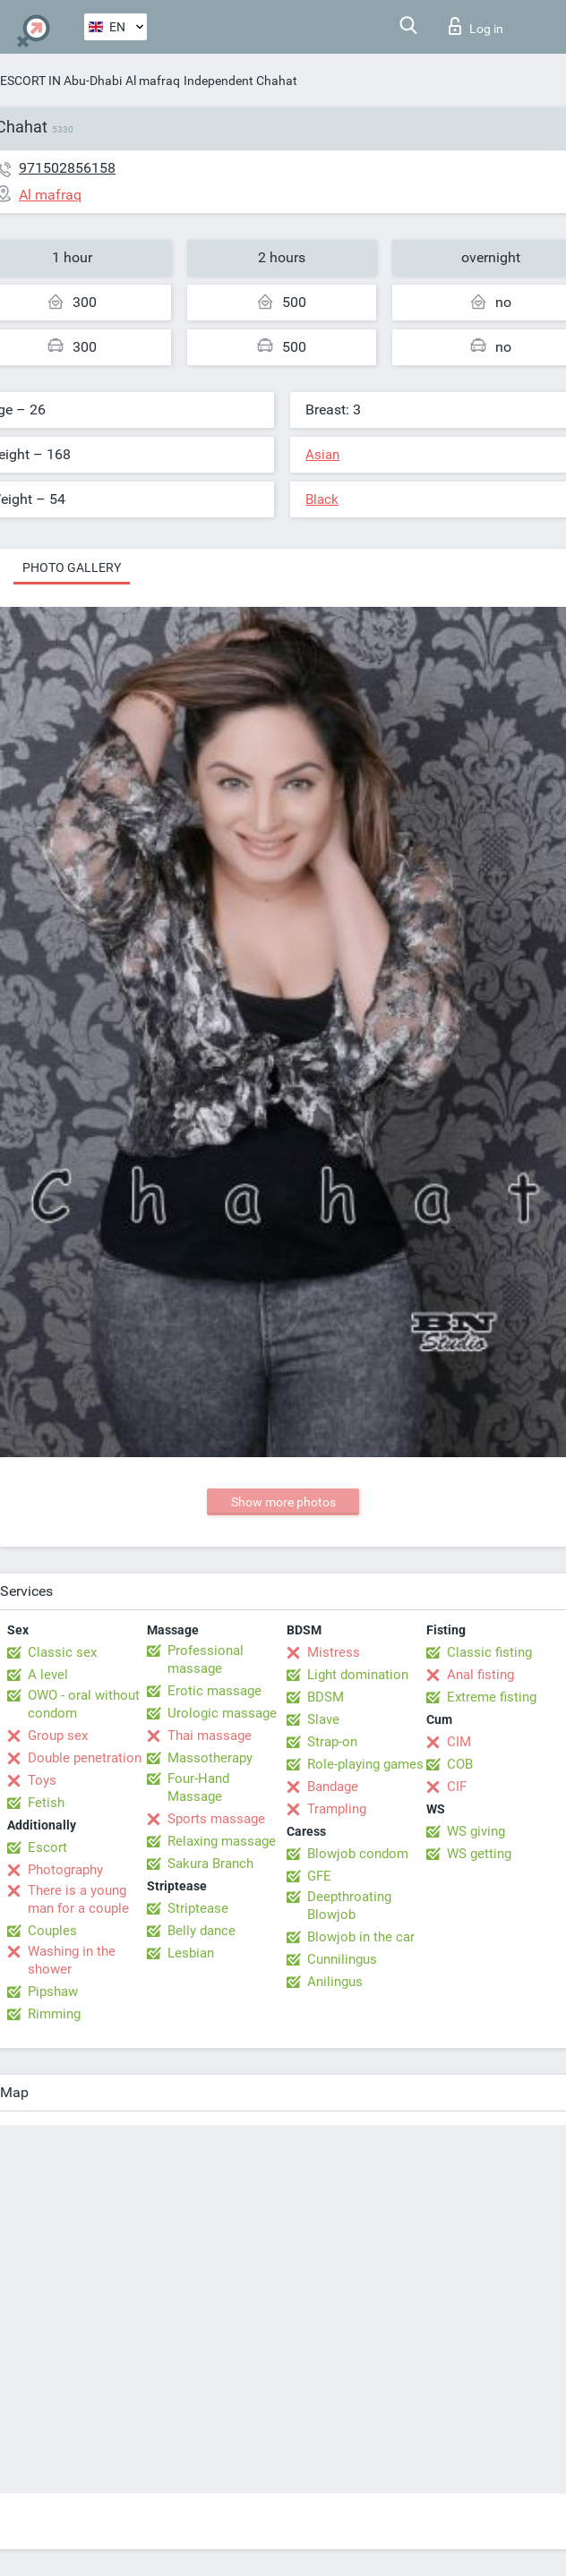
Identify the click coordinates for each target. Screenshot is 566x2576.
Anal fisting (480, 1675)
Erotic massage (214, 1691)
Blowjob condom (357, 1854)
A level (48, 1675)
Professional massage (205, 1659)
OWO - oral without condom (84, 1704)
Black (322, 499)
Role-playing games (365, 1764)
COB (460, 1764)
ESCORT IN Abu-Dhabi (61, 80)
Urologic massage (222, 1713)
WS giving (476, 1831)
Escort (47, 1847)
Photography (65, 1870)
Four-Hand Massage (198, 1787)
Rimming (54, 2014)
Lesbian (190, 1953)
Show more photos (283, 1502)
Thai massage (209, 1735)
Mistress (333, 1652)
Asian (322, 455)
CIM (459, 1742)
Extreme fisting (491, 1697)
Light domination (357, 1675)
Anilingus (335, 1982)
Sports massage (216, 1819)
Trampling (336, 1809)
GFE (319, 1876)
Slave (323, 1719)
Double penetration (85, 1758)
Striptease (197, 1908)
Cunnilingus (342, 1959)
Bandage (332, 1786)
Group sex (58, 1735)
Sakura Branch (210, 1863)
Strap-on (332, 1742)
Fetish (46, 1803)
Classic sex (62, 1652)
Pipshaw (53, 1991)
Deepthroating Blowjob (349, 1906)
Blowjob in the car (361, 1937)
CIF (457, 1786)
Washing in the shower (72, 1960)
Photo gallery (71, 567)
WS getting (479, 1854)
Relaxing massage (221, 1841)
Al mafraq (152, 80)
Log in (476, 26)
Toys (42, 1780)
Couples (52, 1931)
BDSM (325, 1697)
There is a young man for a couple (78, 1899)
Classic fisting (489, 1652)
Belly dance (201, 1931)
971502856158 (67, 167)
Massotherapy (210, 1758)
